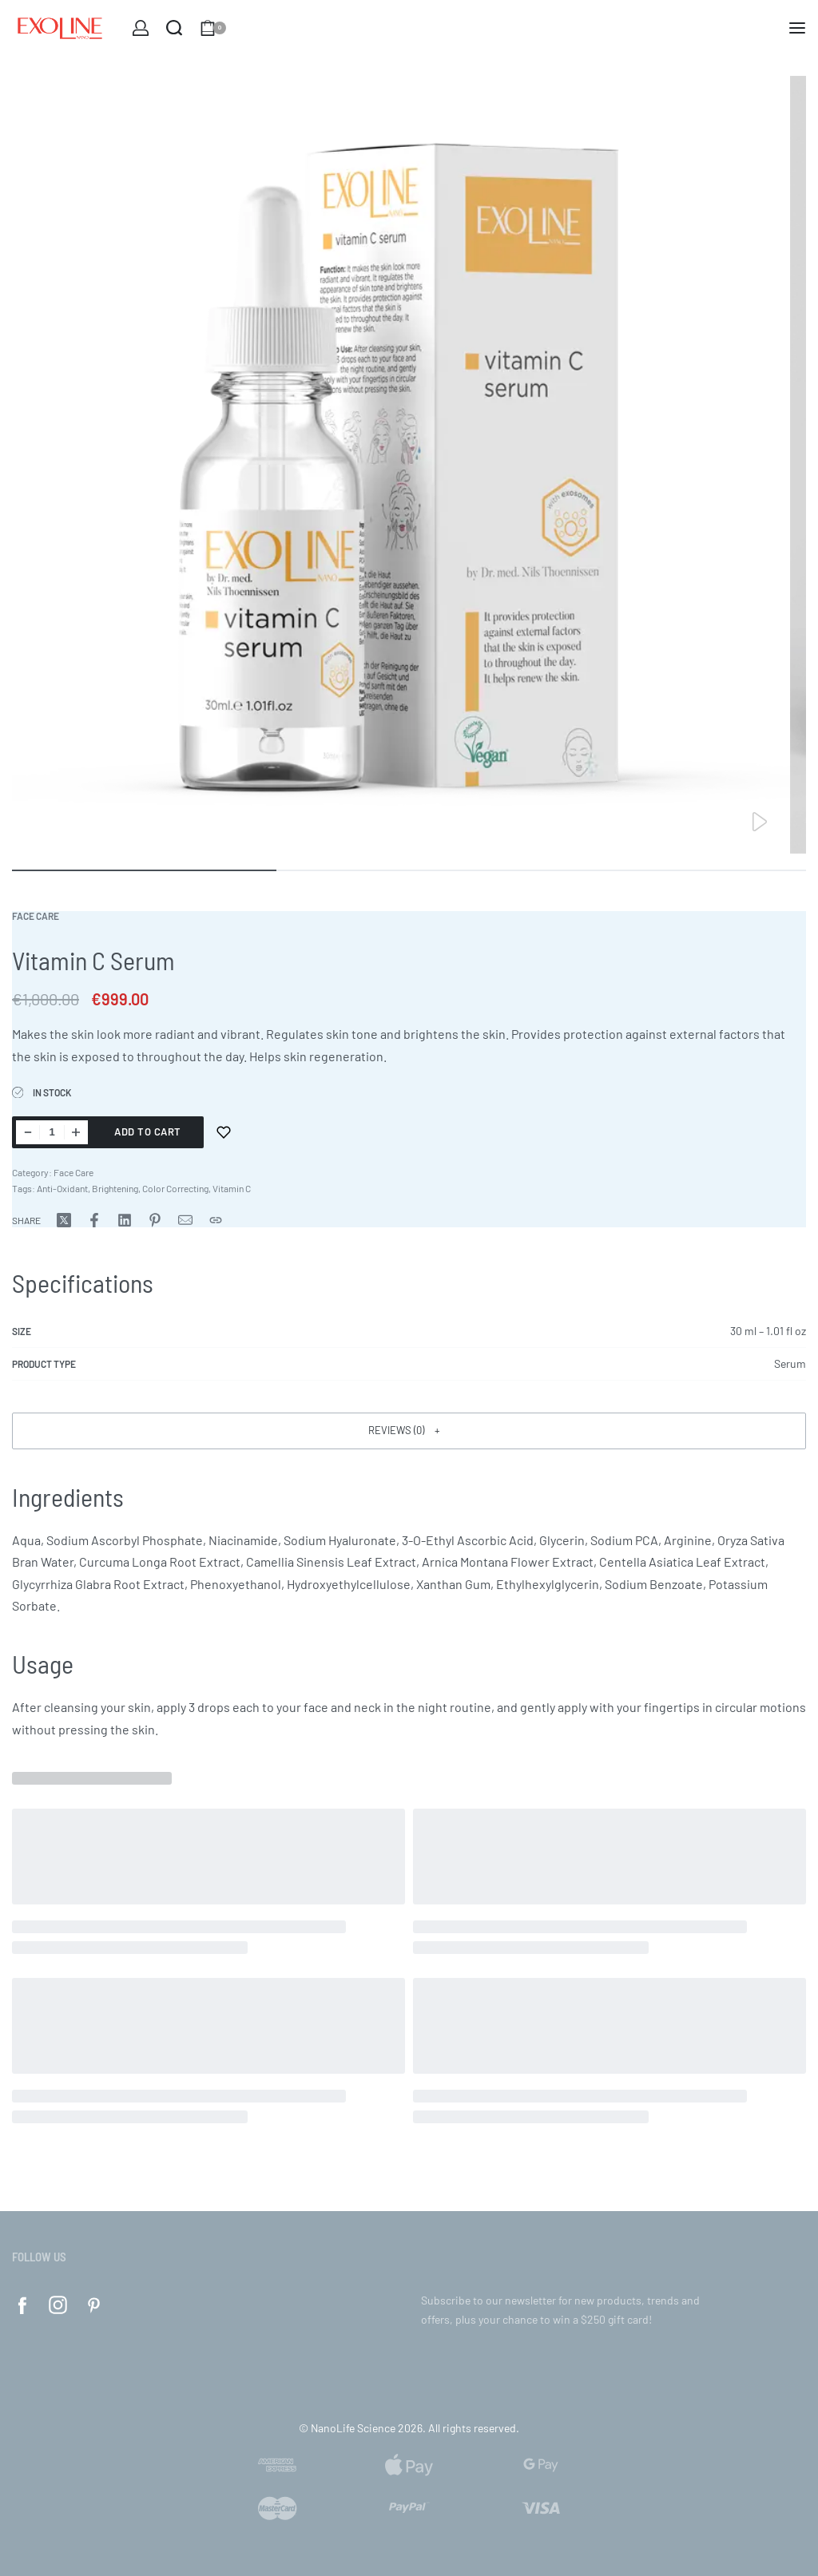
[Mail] (185, 1220)
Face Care (35, 915)
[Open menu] (797, 28)
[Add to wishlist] (224, 1132)
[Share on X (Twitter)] (64, 1220)
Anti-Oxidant (62, 1188)
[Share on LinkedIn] (124, 1220)
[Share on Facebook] (94, 1220)
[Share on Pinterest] (155, 1220)
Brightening (115, 1188)
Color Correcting (175, 1188)
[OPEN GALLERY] (401, 465)
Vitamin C (231, 1188)
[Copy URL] (215, 1220)
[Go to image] (144, 870)
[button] (409, 1431)
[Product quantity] (52, 1132)
